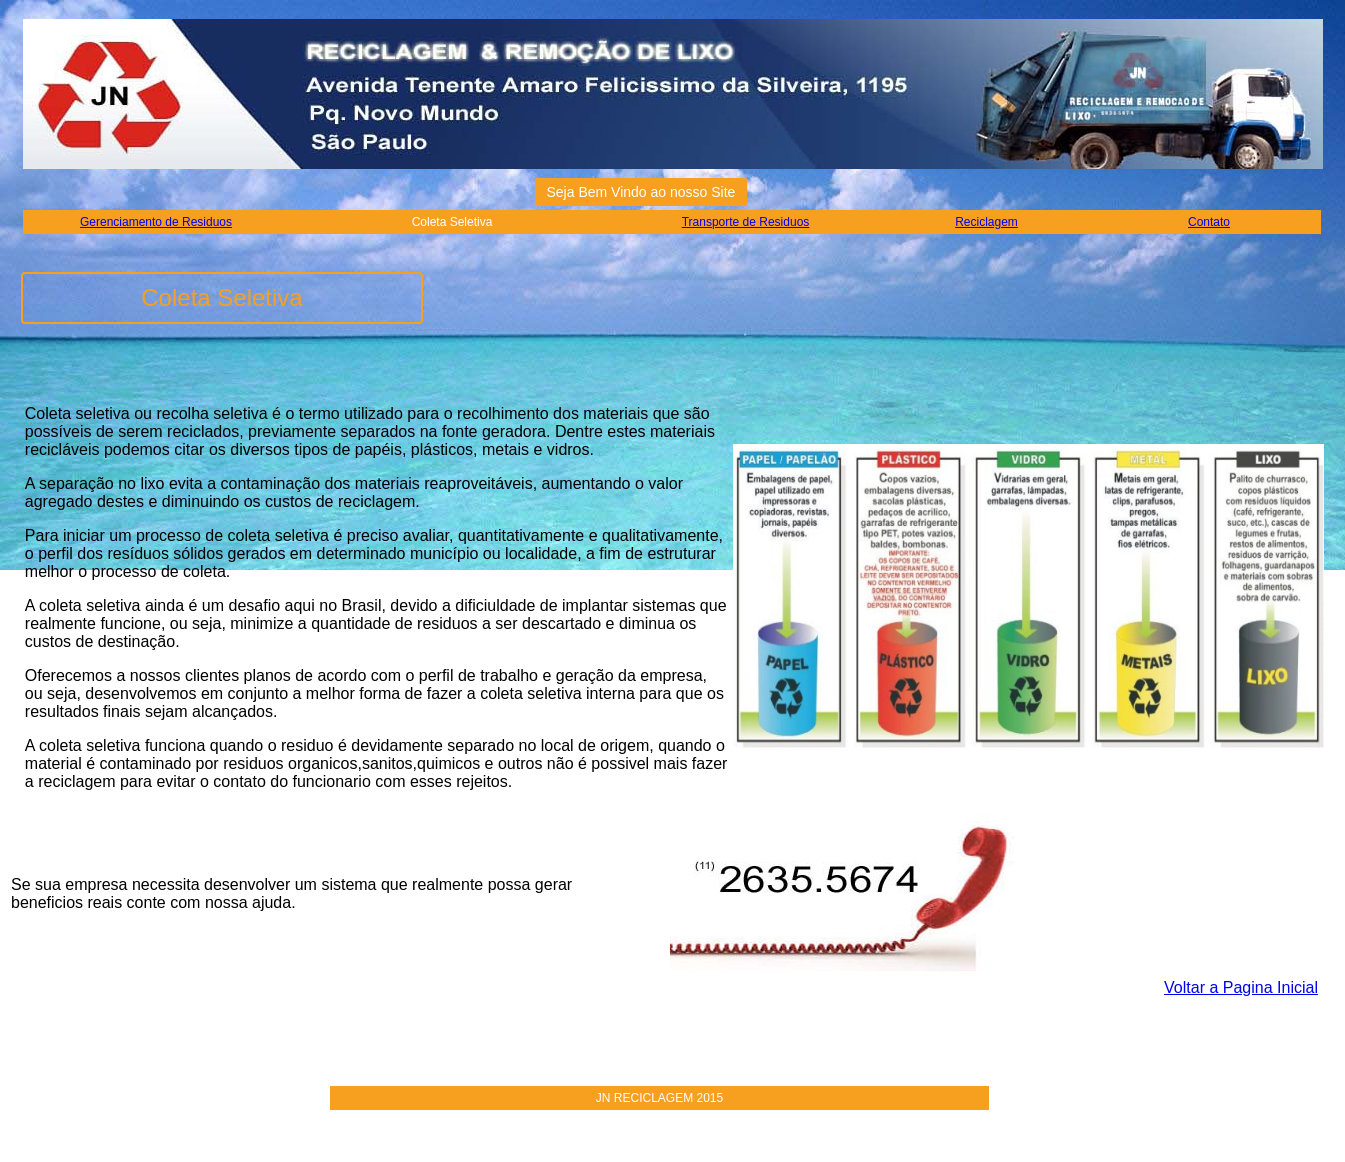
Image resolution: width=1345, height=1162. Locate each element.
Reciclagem (986, 222)
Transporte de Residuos (746, 222)
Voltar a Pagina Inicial (1241, 987)
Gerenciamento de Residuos (156, 222)
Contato (1209, 222)
